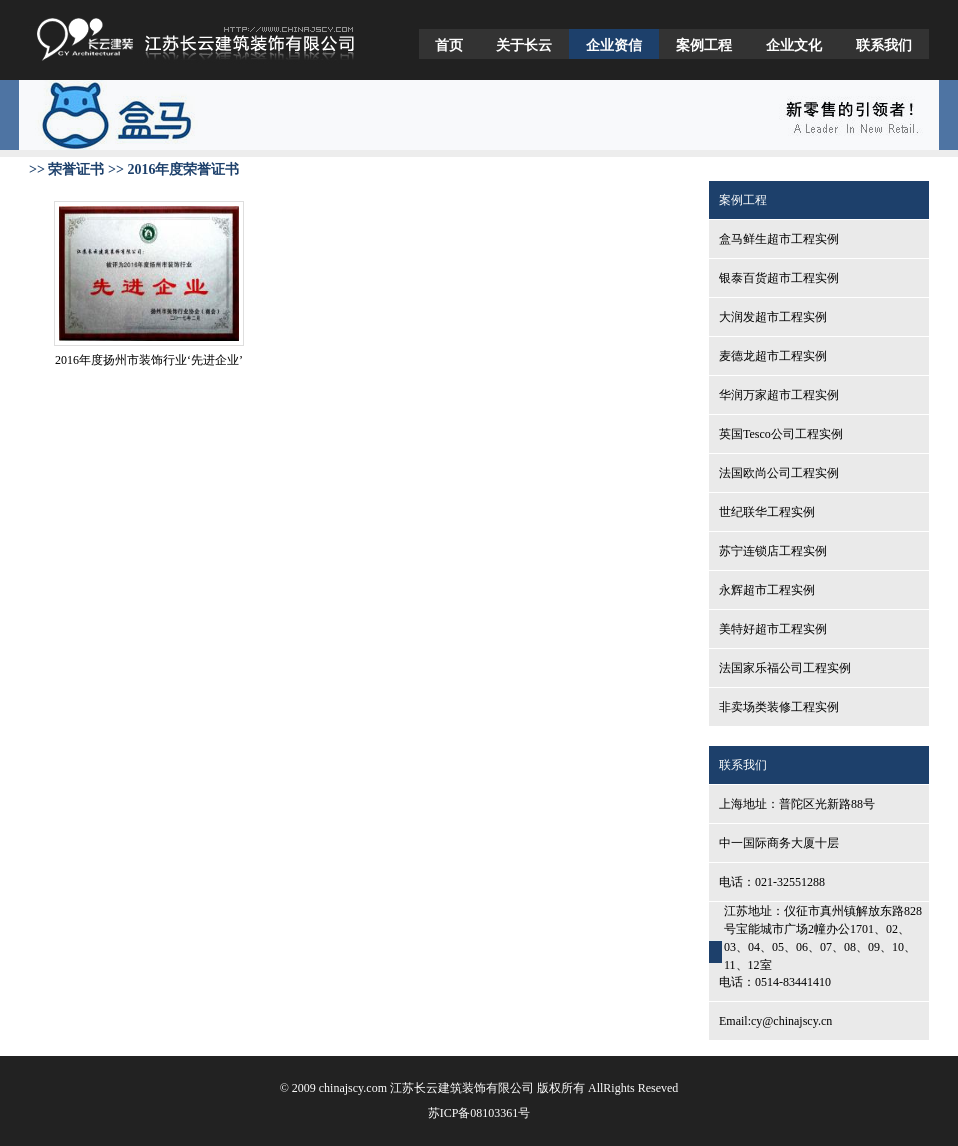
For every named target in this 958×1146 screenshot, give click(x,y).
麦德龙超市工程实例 (773, 356)
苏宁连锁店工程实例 (773, 551)
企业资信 (614, 45)
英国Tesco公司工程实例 (781, 434)
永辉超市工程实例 (767, 590)
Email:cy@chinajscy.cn (775, 1021)
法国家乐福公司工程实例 (785, 668)
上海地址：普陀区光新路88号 (797, 804)
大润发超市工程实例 (773, 317)
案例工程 (704, 45)
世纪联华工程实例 (767, 512)
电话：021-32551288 (772, 882)
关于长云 (524, 45)
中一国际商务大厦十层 (779, 843)
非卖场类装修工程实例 (779, 707)
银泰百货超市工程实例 (779, 278)
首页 (449, 45)
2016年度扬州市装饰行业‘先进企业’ (149, 360)
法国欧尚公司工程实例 (779, 473)
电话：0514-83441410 (775, 982)
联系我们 (884, 45)
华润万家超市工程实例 (779, 395)
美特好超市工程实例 (773, 629)
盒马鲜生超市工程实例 (779, 239)
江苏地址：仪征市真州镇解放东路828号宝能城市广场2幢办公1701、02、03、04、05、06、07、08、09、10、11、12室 (823, 938)
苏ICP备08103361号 (479, 1113)
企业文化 (794, 45)
